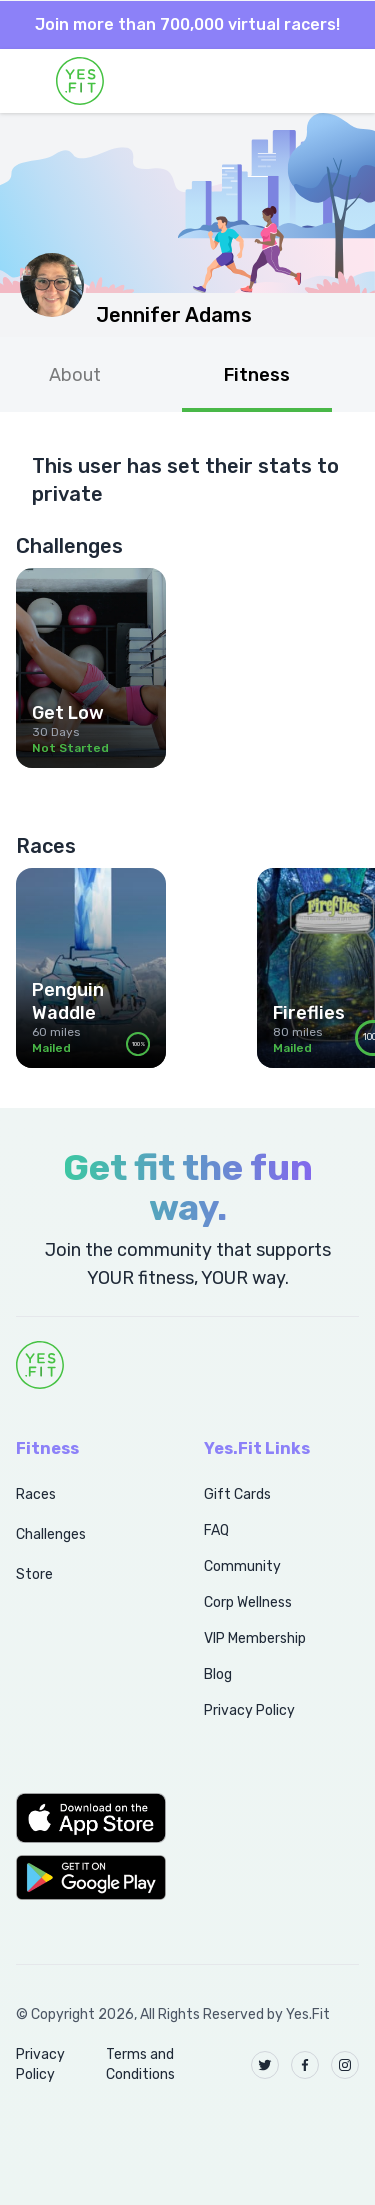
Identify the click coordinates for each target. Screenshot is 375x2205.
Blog (218, 1674)
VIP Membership (255, 1638)
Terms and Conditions (140, 2064)
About (75, 375)
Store (34, 1574)
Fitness (257, 375)
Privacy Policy (249, 1710)
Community (242, 1566)
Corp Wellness (248, 1602)
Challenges (51, 1534)
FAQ (216, 1530)
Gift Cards (237, 1494)
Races (36, 1494)
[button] (88, 1818)
